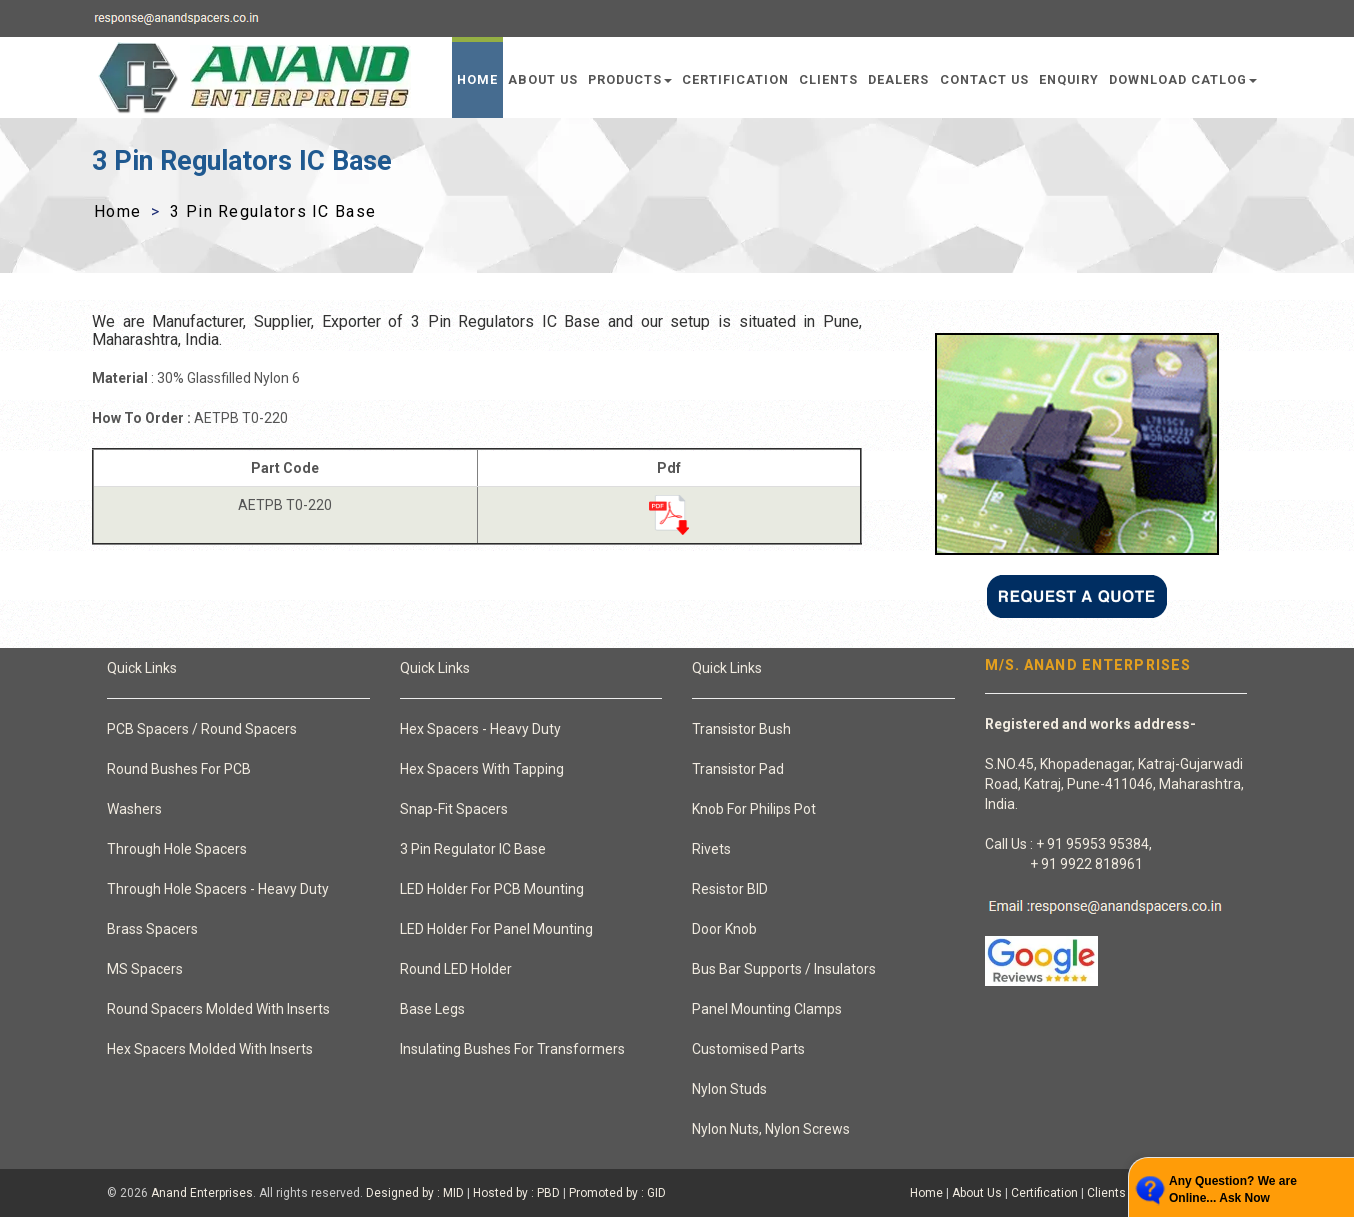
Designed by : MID (415, 1193)
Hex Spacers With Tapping (482, 769)
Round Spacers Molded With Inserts (218, 1009)
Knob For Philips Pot (754, 809)
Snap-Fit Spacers (454, 809)
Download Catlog (1183, 79)
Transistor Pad (738, 769)
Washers (134, 809)
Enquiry (1069, 79)
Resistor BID (730, 889)
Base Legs (432, 1009)
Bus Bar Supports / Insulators (784, 969)
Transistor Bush (741, 729)
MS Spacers (145, 969)
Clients (828, 79)
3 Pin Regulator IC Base (473, 849)
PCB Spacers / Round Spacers (202, 729)
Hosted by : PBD (516, 1193)
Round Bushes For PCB (179, 769)
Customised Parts (748, 1049)
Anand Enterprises (202, 1193)
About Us (543, 79)
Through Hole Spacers (177, 849)
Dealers (898, 79)
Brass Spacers (152, 929)
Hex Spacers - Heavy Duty (480, 729)
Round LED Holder (456, 969)
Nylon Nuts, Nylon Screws (771, 1129)
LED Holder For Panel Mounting (496, 929)
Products (630, 79)
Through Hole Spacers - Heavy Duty (218, 889)
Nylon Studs (729, 1089)
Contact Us (984, 79)
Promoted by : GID (617, 1193)
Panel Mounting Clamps (767, 1009)
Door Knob (724, 929)
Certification (735, 79)
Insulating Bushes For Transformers (512, 1049)
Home (477, 79)
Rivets (711, 849)
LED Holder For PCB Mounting (492, 889)
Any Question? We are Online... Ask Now (1233, 1189)
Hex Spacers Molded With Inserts (210, 1049)
